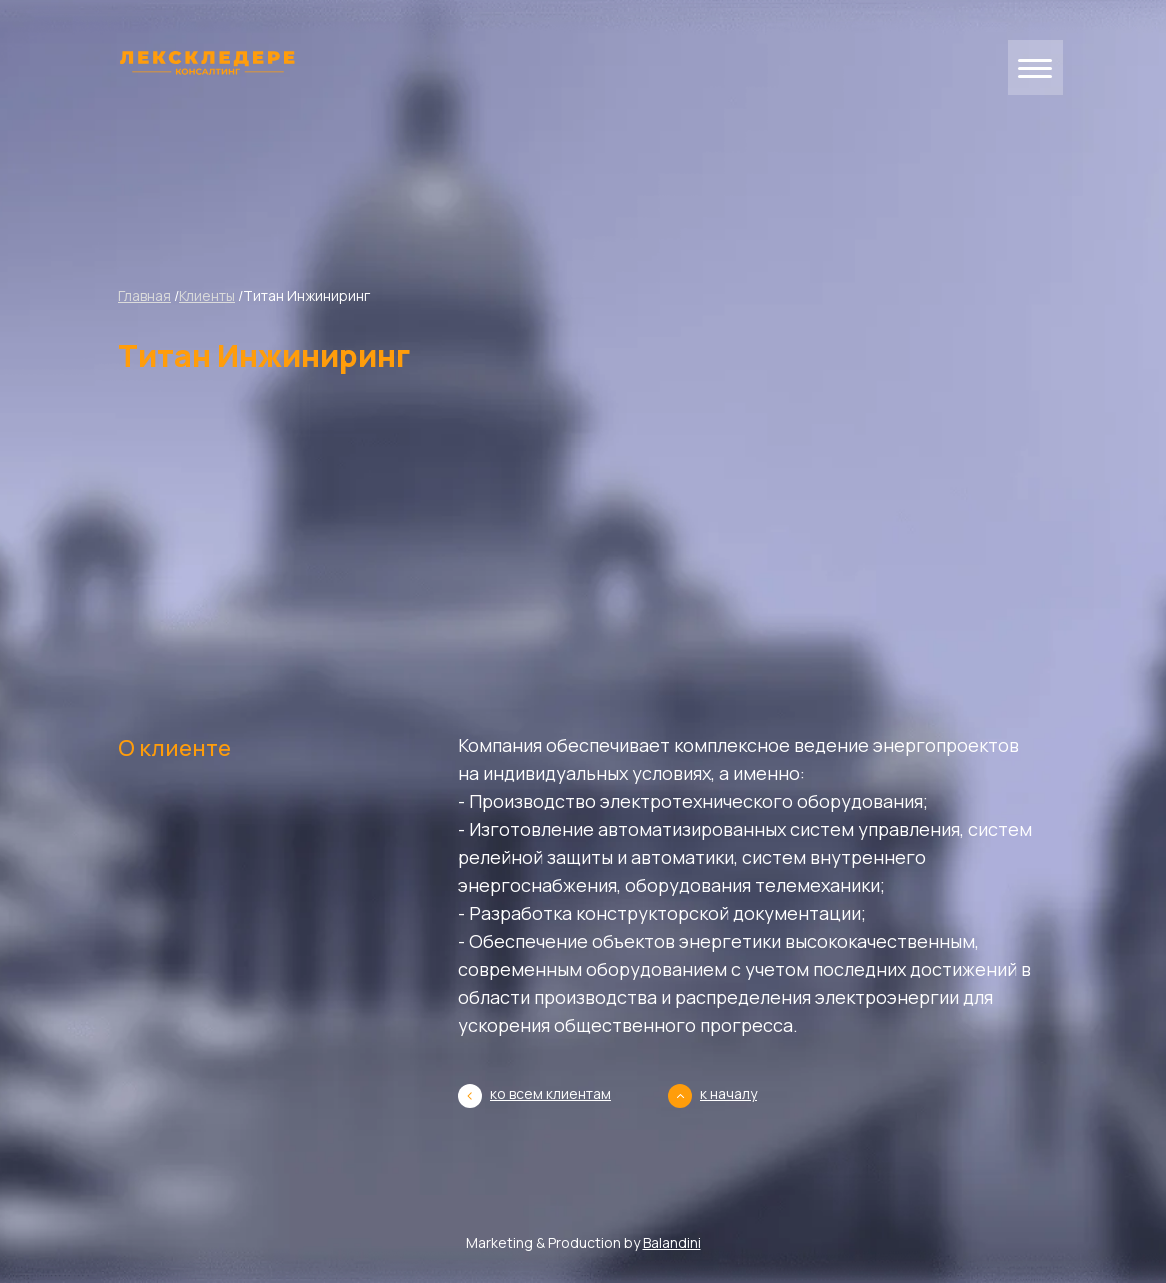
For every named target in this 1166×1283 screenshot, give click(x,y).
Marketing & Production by (583, 1242)
